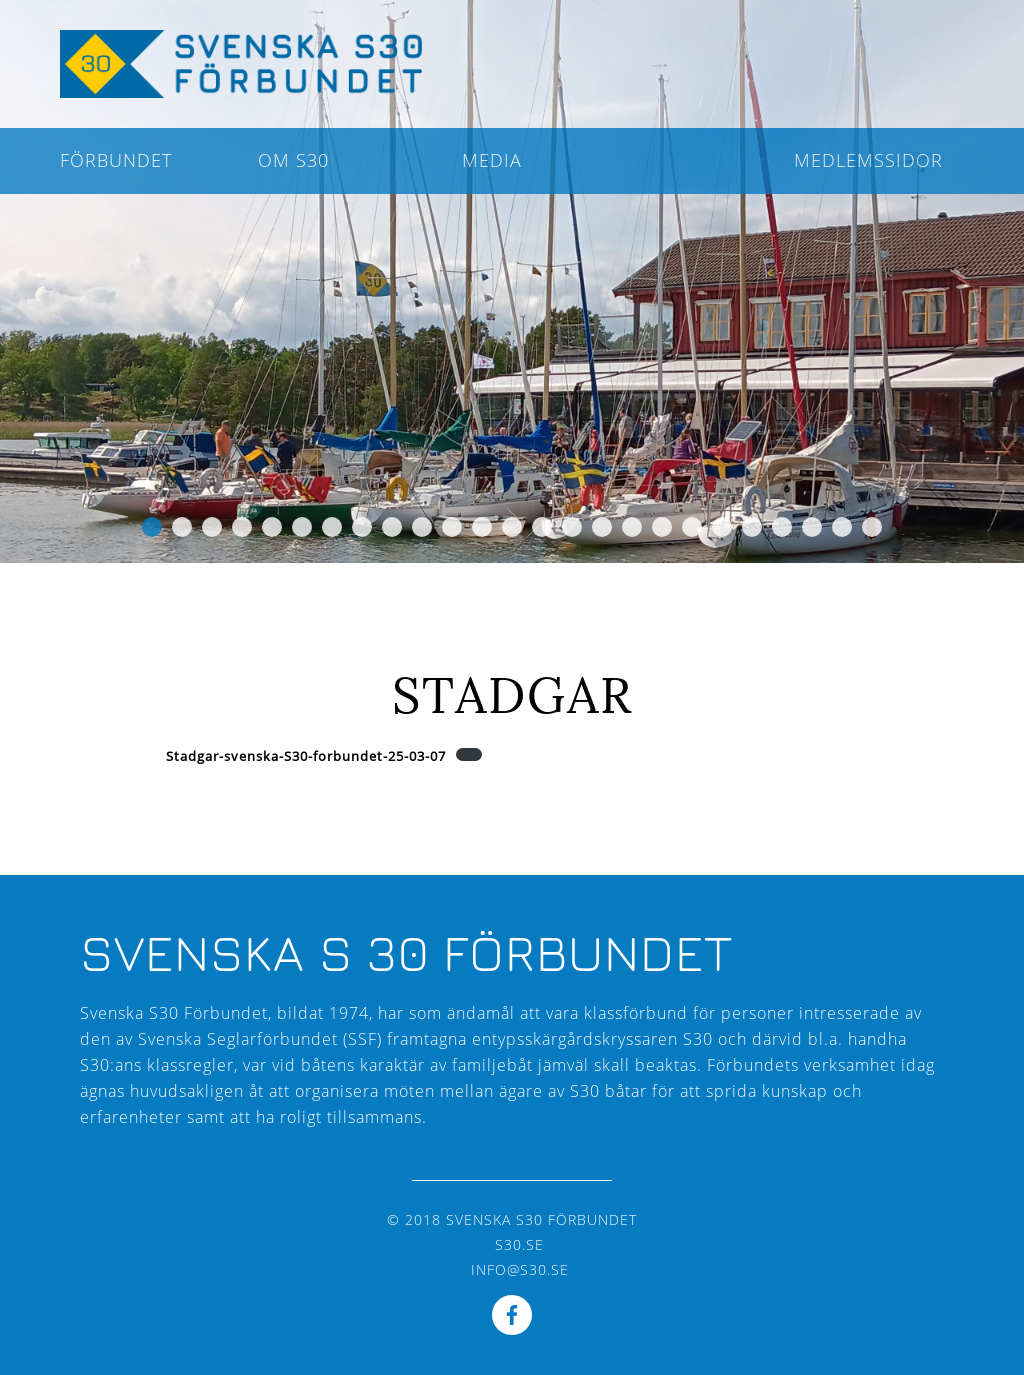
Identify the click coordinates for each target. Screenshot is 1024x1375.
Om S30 (293, 160)
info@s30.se (520, 1269)
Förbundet (116, 160)
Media (492, 160)
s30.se (519, 1244)
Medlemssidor (868, 160)
